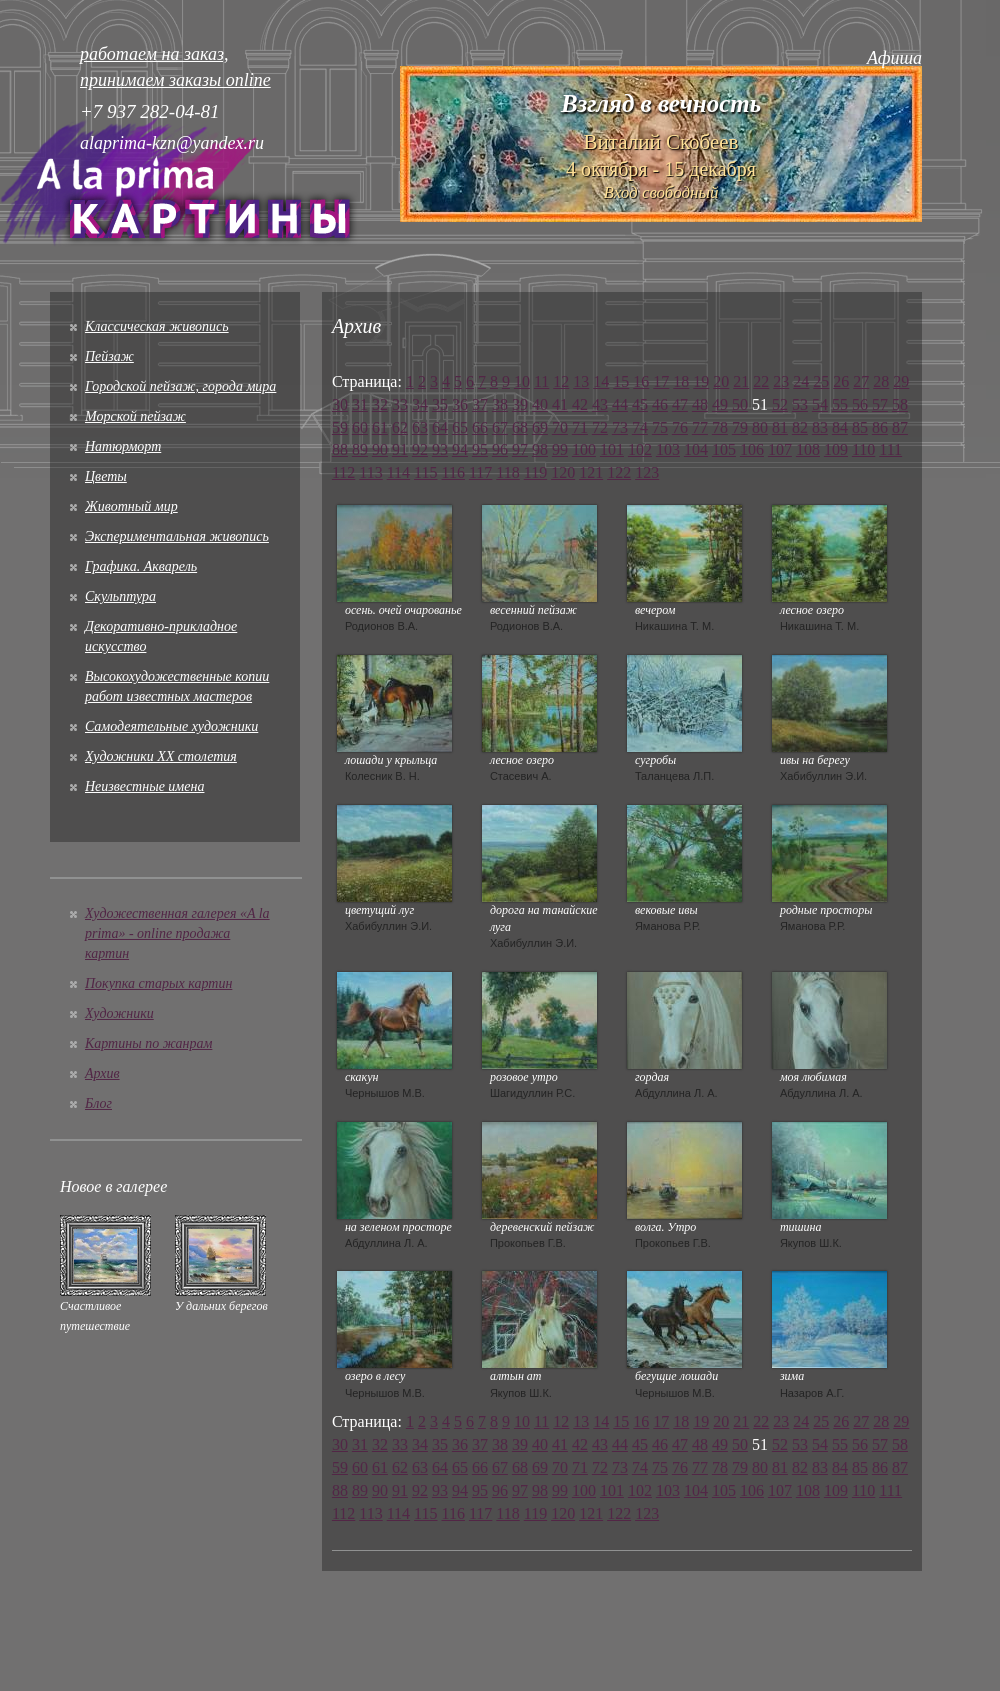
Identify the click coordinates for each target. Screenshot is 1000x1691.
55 (840, 404)
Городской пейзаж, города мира (180, 386)
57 (880, 404)
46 (660, 404)
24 (801, 381)
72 (600, 427)
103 (668, 449)
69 (540, 427)
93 (440, 449)
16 (641, 381)
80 (760, 427)
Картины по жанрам (148, 1043)
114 (398, 472)
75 (660, 427)
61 (380, 427)
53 (800, 404)
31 (360, 404)
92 (420, 449)
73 (620, 427)
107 (780, 449)
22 (761, 381)
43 (600, 404)
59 (340, 427)
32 (380, 404)
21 (741, 381)
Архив (102, 1073)
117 (480, 472)
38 (500, 404)
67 (500, 427)
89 (360, 449)
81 (780, 427)
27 (861, 381)
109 (836, 449)
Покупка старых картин (158, 983)
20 (721, 381)
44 (620, 404)
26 (841, 381)
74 (640, 427)
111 (890, 449)
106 (752, 449)
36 (460, 404)
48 (700, 404)
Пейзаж (109, 356)
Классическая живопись (157, 326)
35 (440, 404)
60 (360, 427)
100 (584, 449)
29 (901, 381)
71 (580, 427)
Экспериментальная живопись (177, 536)
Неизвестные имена (144, 786)
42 (580, 404)
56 (860, 404)
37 (480, 404)
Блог (98, 1103)
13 (581, 381)
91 (400, 449)
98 (540, 449)
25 (821, 381)
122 (619, 472)
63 (420, 427)
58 (900, 404)
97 (520, 449)
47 (680, 404)
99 (560, 449)
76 (680, 427)
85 (860, 427)
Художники (119, 1013)
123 (647, 472)
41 (560, 404)
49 (720, 404)
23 (781, 381)
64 (440, 427)
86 (880, 427)
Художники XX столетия (161, 756)
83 (820, 427)
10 (522, 381)
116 (453, 472)
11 (541, 381)
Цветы (106, 476)
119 (535, 472)
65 (460, 427)
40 (540, 404)
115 (425, 472)
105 (724, 449)
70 (560, 427)
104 (696, 449)
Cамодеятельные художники (171, 726)
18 (681, 381)
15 (621, 381)
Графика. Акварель (141, 566)
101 (612, 449)
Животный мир (131, 506)
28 (881, 381)
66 (480, 427)
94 (460, 449)
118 (507, 472)
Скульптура (120, 596)
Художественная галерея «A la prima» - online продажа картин (177, 933)
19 (701, 381)
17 (661, 381)
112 (343, 472)
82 (800, 427)
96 (500, 449)
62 (400, 427)
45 (640, 404)
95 (480, 449)
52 (780, 404)
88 (340, 449)
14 (601, 381)
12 (561, 381)
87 (900, 427)
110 (863, 449)
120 (563, 472)
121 (591, 472)
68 (520, 427)
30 (340, 404)
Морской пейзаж (135, 416)
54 (820, 404)
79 (740, 427)
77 (700, 427)
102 (640, 449)
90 (380, 449)
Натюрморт (123, 446)
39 (520, 404)
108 (808, 449)
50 (740, 404)
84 (840, 427)
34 (420, 404)
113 (370, 472)
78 (720, 427)
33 (400, 404)
